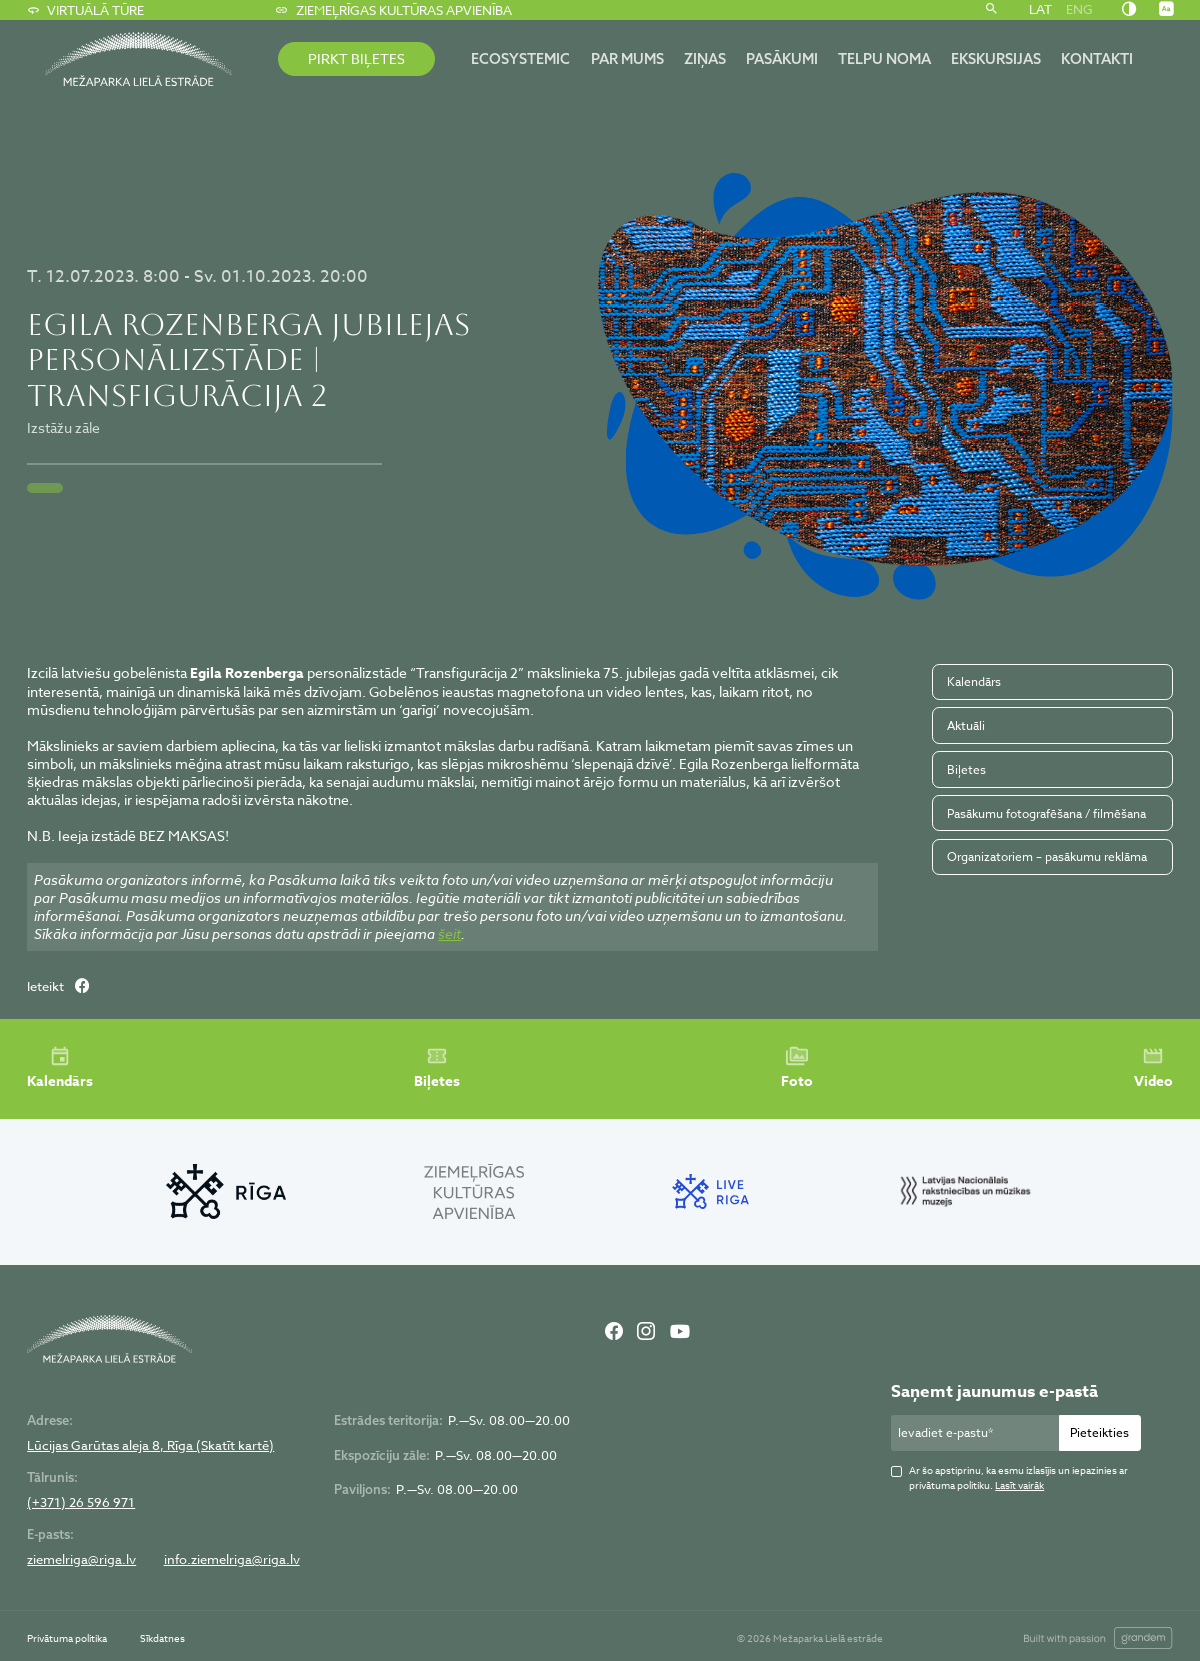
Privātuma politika (67, 1638)
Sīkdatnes (162, 1638)
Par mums (627, 58)
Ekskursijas (996, 58)
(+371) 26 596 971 (81, 1502)
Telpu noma (884, 58)
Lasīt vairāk (1019, 1485)
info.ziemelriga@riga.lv (232, 1559)
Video (1153, 1068)
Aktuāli (966, 725)
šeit (449, 933)
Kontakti (1097, 58)
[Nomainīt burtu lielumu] (1166, 9)
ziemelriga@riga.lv (81, 1559)
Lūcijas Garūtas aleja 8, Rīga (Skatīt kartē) (150, 1445)
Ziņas (705, 58)
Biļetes (966, 769)
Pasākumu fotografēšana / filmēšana (1046, 813)
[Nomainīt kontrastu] (1129, 9)
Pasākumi (782, 58)
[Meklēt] (991, 10)
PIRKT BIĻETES (356, 58)
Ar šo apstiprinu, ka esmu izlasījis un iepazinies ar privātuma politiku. (1018, 1477)
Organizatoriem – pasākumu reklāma (1047, 856)
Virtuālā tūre (85, 10)
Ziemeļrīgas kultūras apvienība (393, 10)
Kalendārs (974, 681)
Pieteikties (1099, 1432)
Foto (797, 1068)
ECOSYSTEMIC (520, 58)
